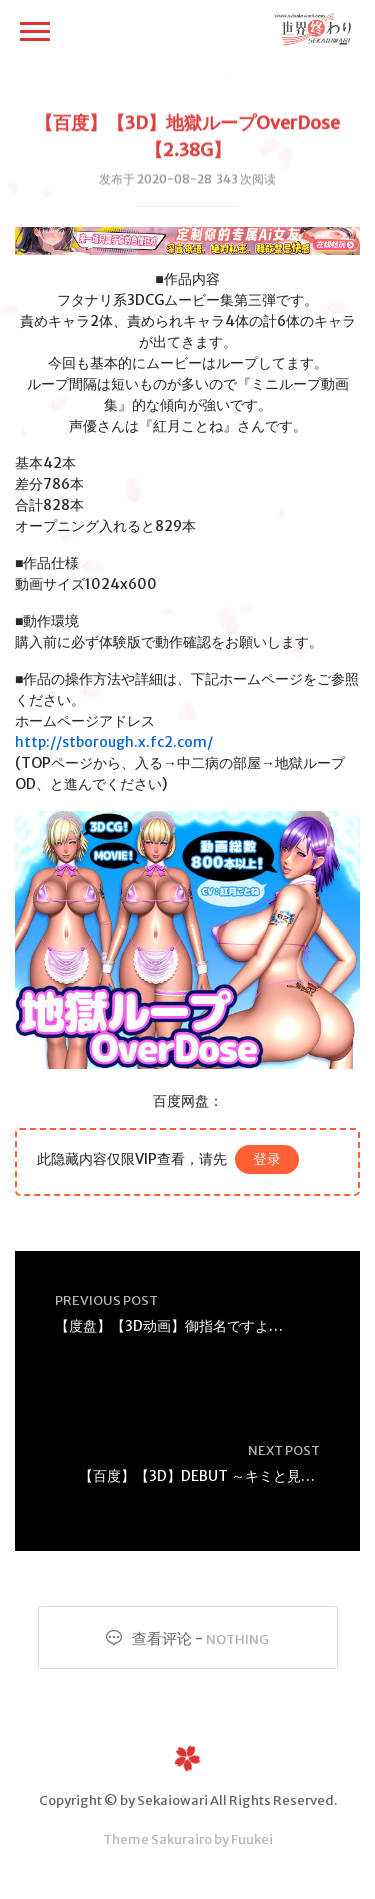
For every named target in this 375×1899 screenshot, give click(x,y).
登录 (267, 1159)
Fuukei (252, 1839)
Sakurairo (181, 1839)
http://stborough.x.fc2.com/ (114, 742)
